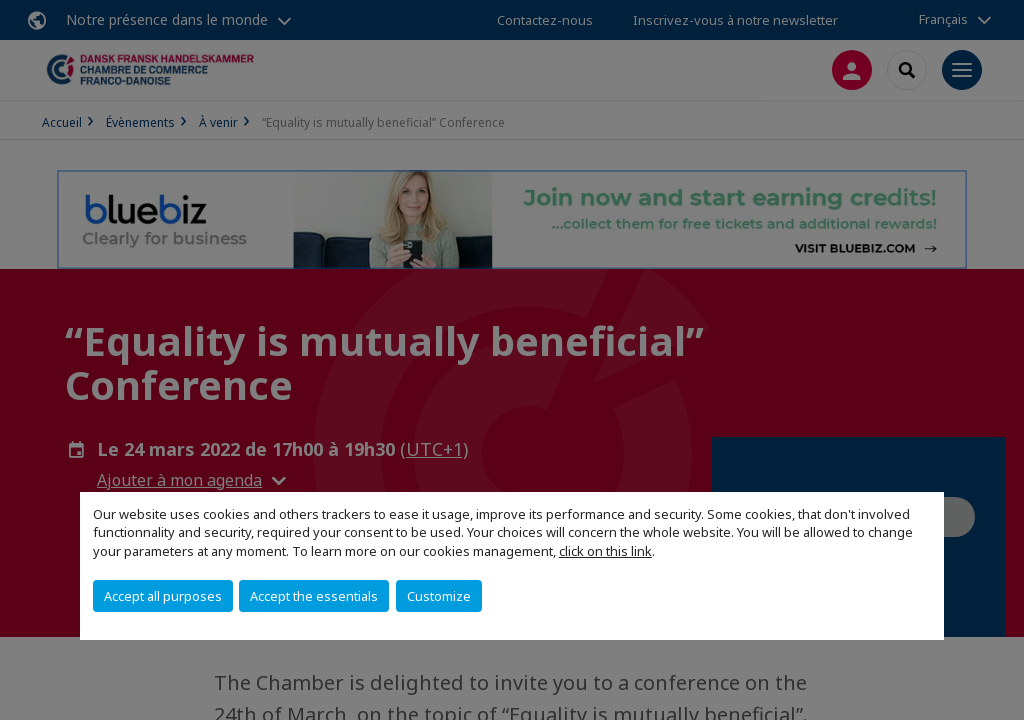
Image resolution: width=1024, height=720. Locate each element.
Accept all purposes (163, 596)
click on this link (605, 551)
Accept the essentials (314, 596)
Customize (439, 596)
